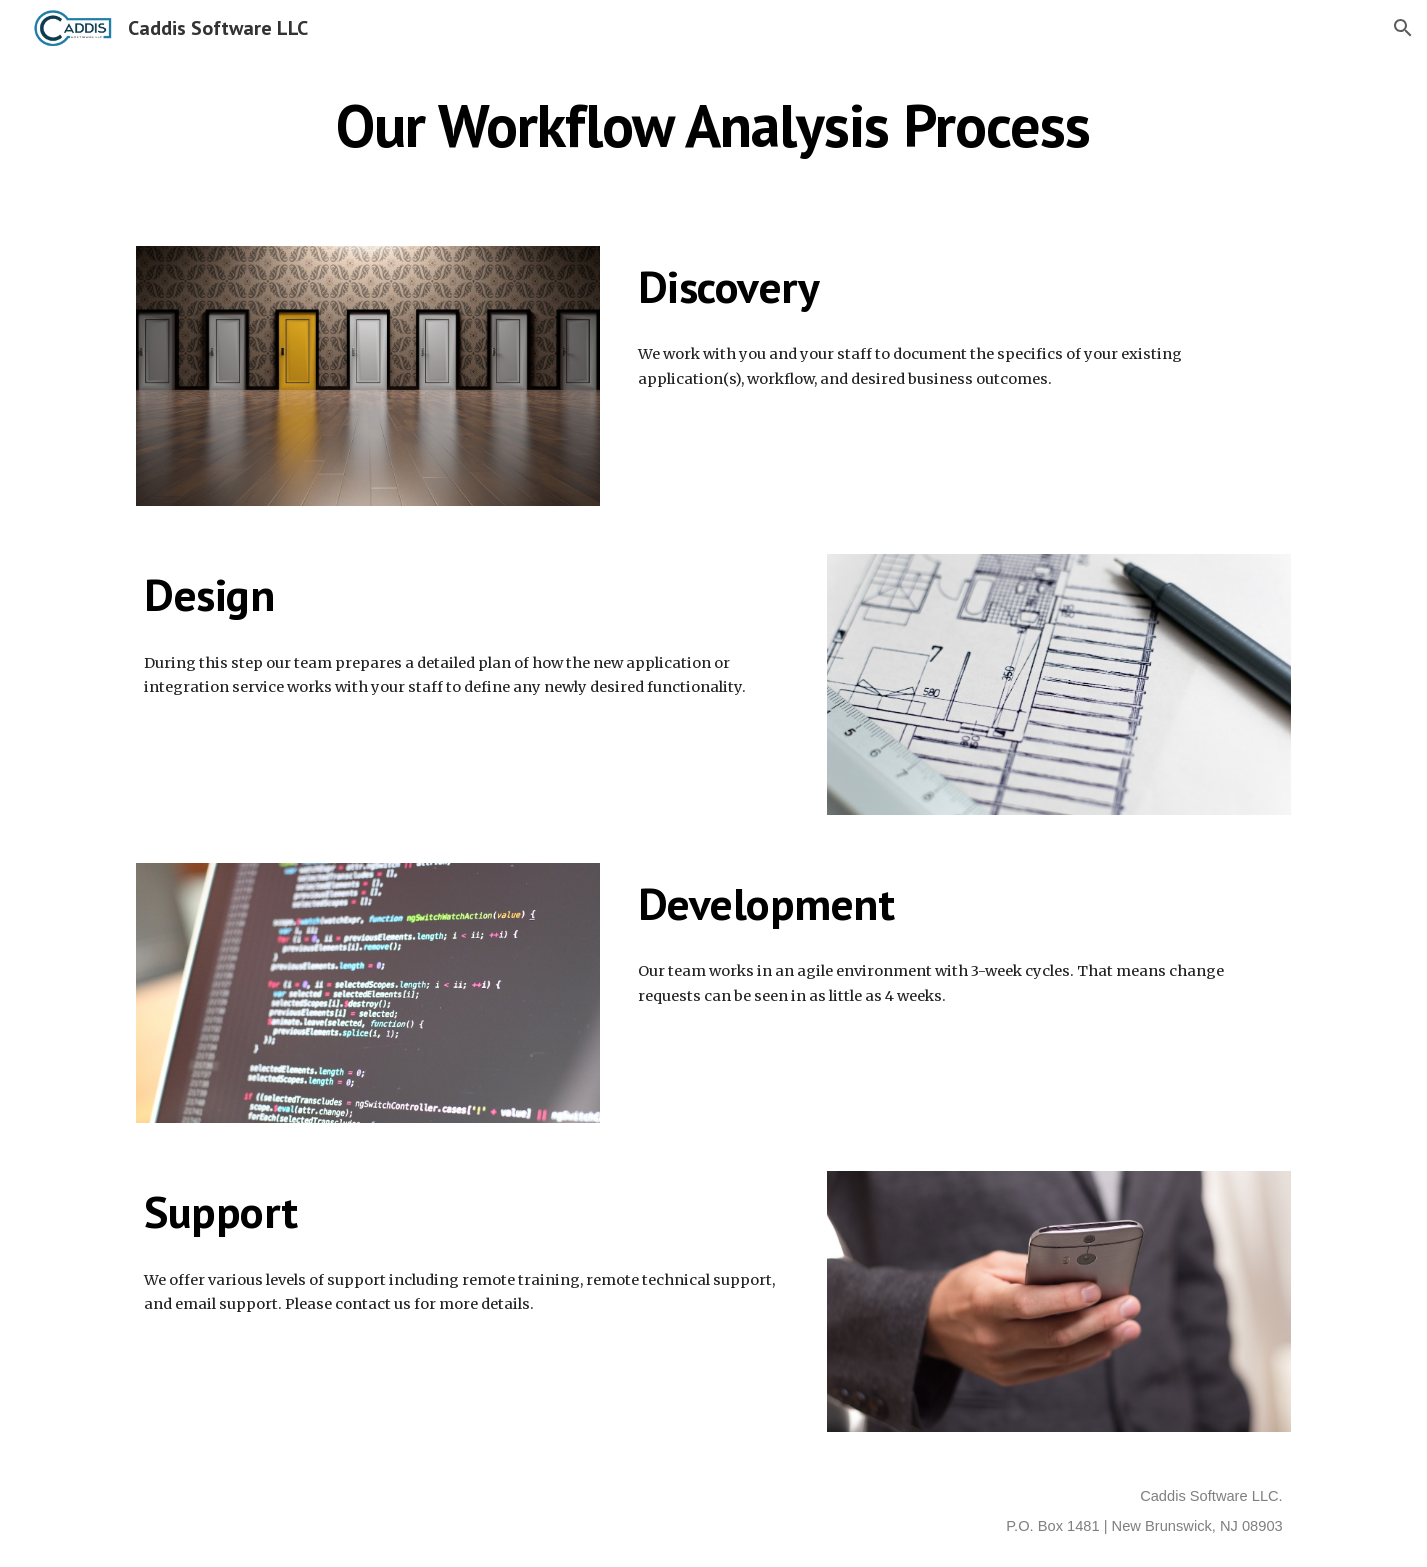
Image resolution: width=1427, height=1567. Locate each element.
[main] (713, 125)
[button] (1403, 28)
